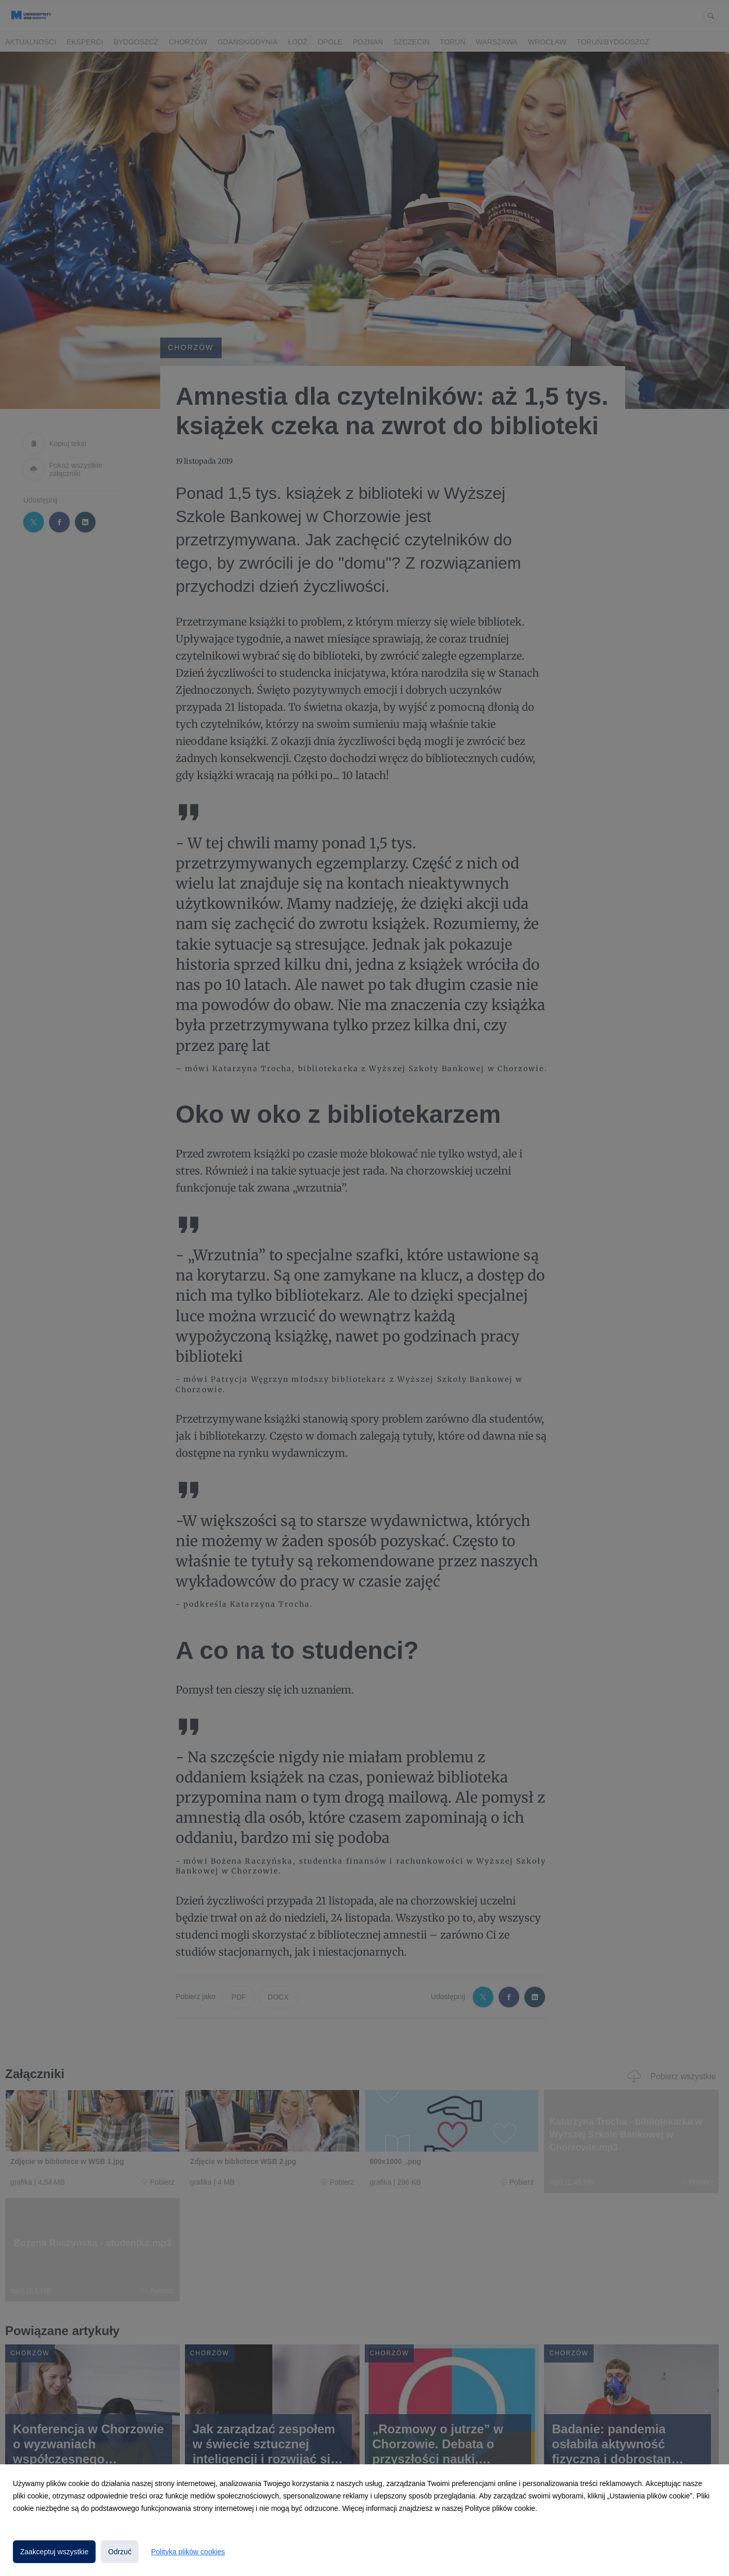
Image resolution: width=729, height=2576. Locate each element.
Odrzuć (119, 2552)
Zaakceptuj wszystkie (54, 2552)
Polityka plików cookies (188, 2552)
